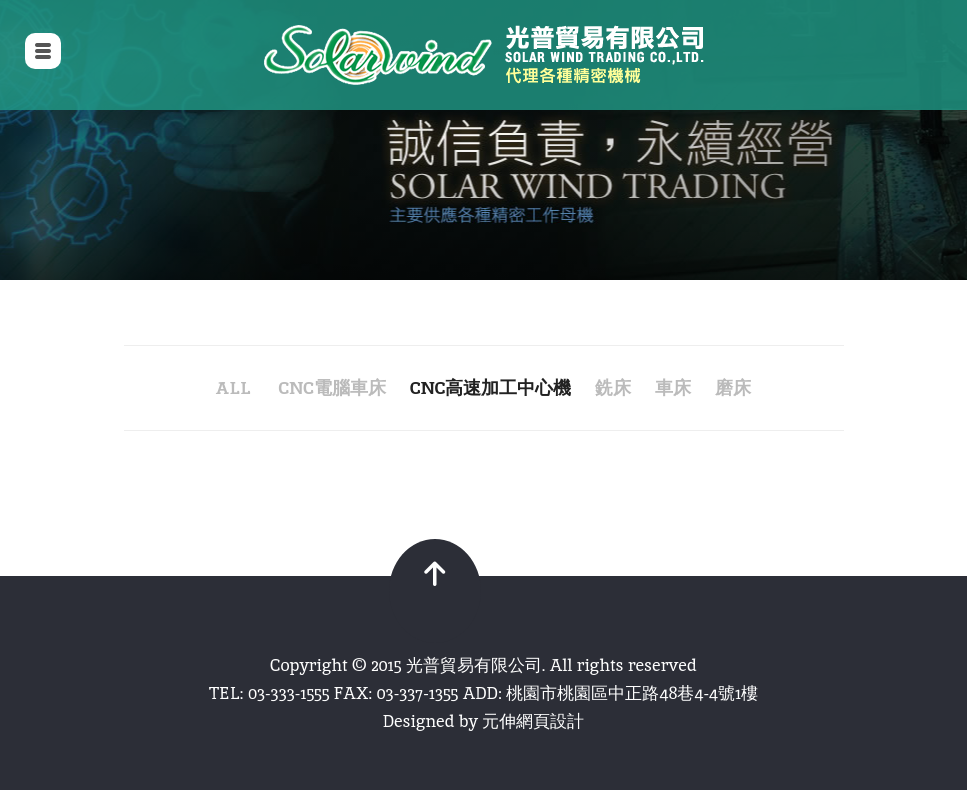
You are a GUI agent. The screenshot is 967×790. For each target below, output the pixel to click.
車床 (673, 387)
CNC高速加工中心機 (490, 387)
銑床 (613, 387)
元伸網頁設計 (533, 721)
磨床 (733, 387)
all (233, 387)
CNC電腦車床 (331, 387)
